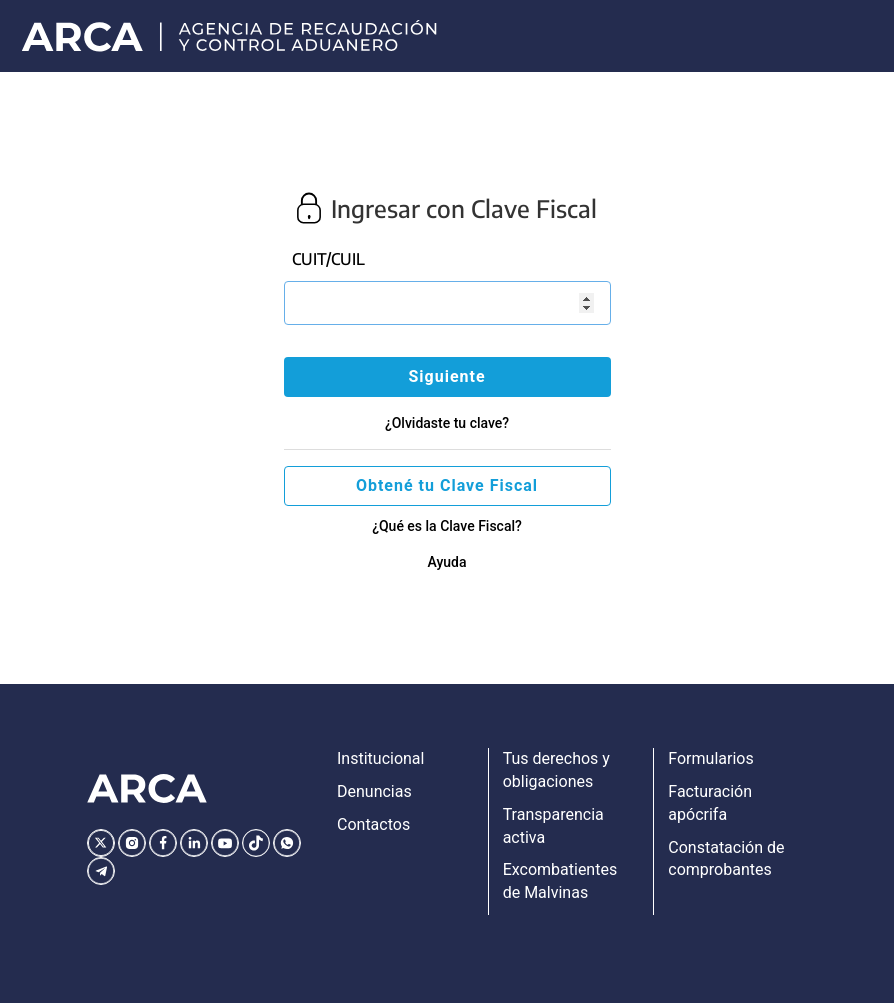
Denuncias (374, 791)
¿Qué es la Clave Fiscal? (447, 526)
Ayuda (446, 562)
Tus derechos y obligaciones (556, 770)
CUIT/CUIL (328, 259)
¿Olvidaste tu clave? (447, 423)
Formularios (710, 758)
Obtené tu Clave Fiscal (447, 485)
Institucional (380, 758)
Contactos (373, 824)
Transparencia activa (553, 826)
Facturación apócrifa (710, 803)
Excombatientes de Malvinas (560, 881)
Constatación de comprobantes (726, 859)
